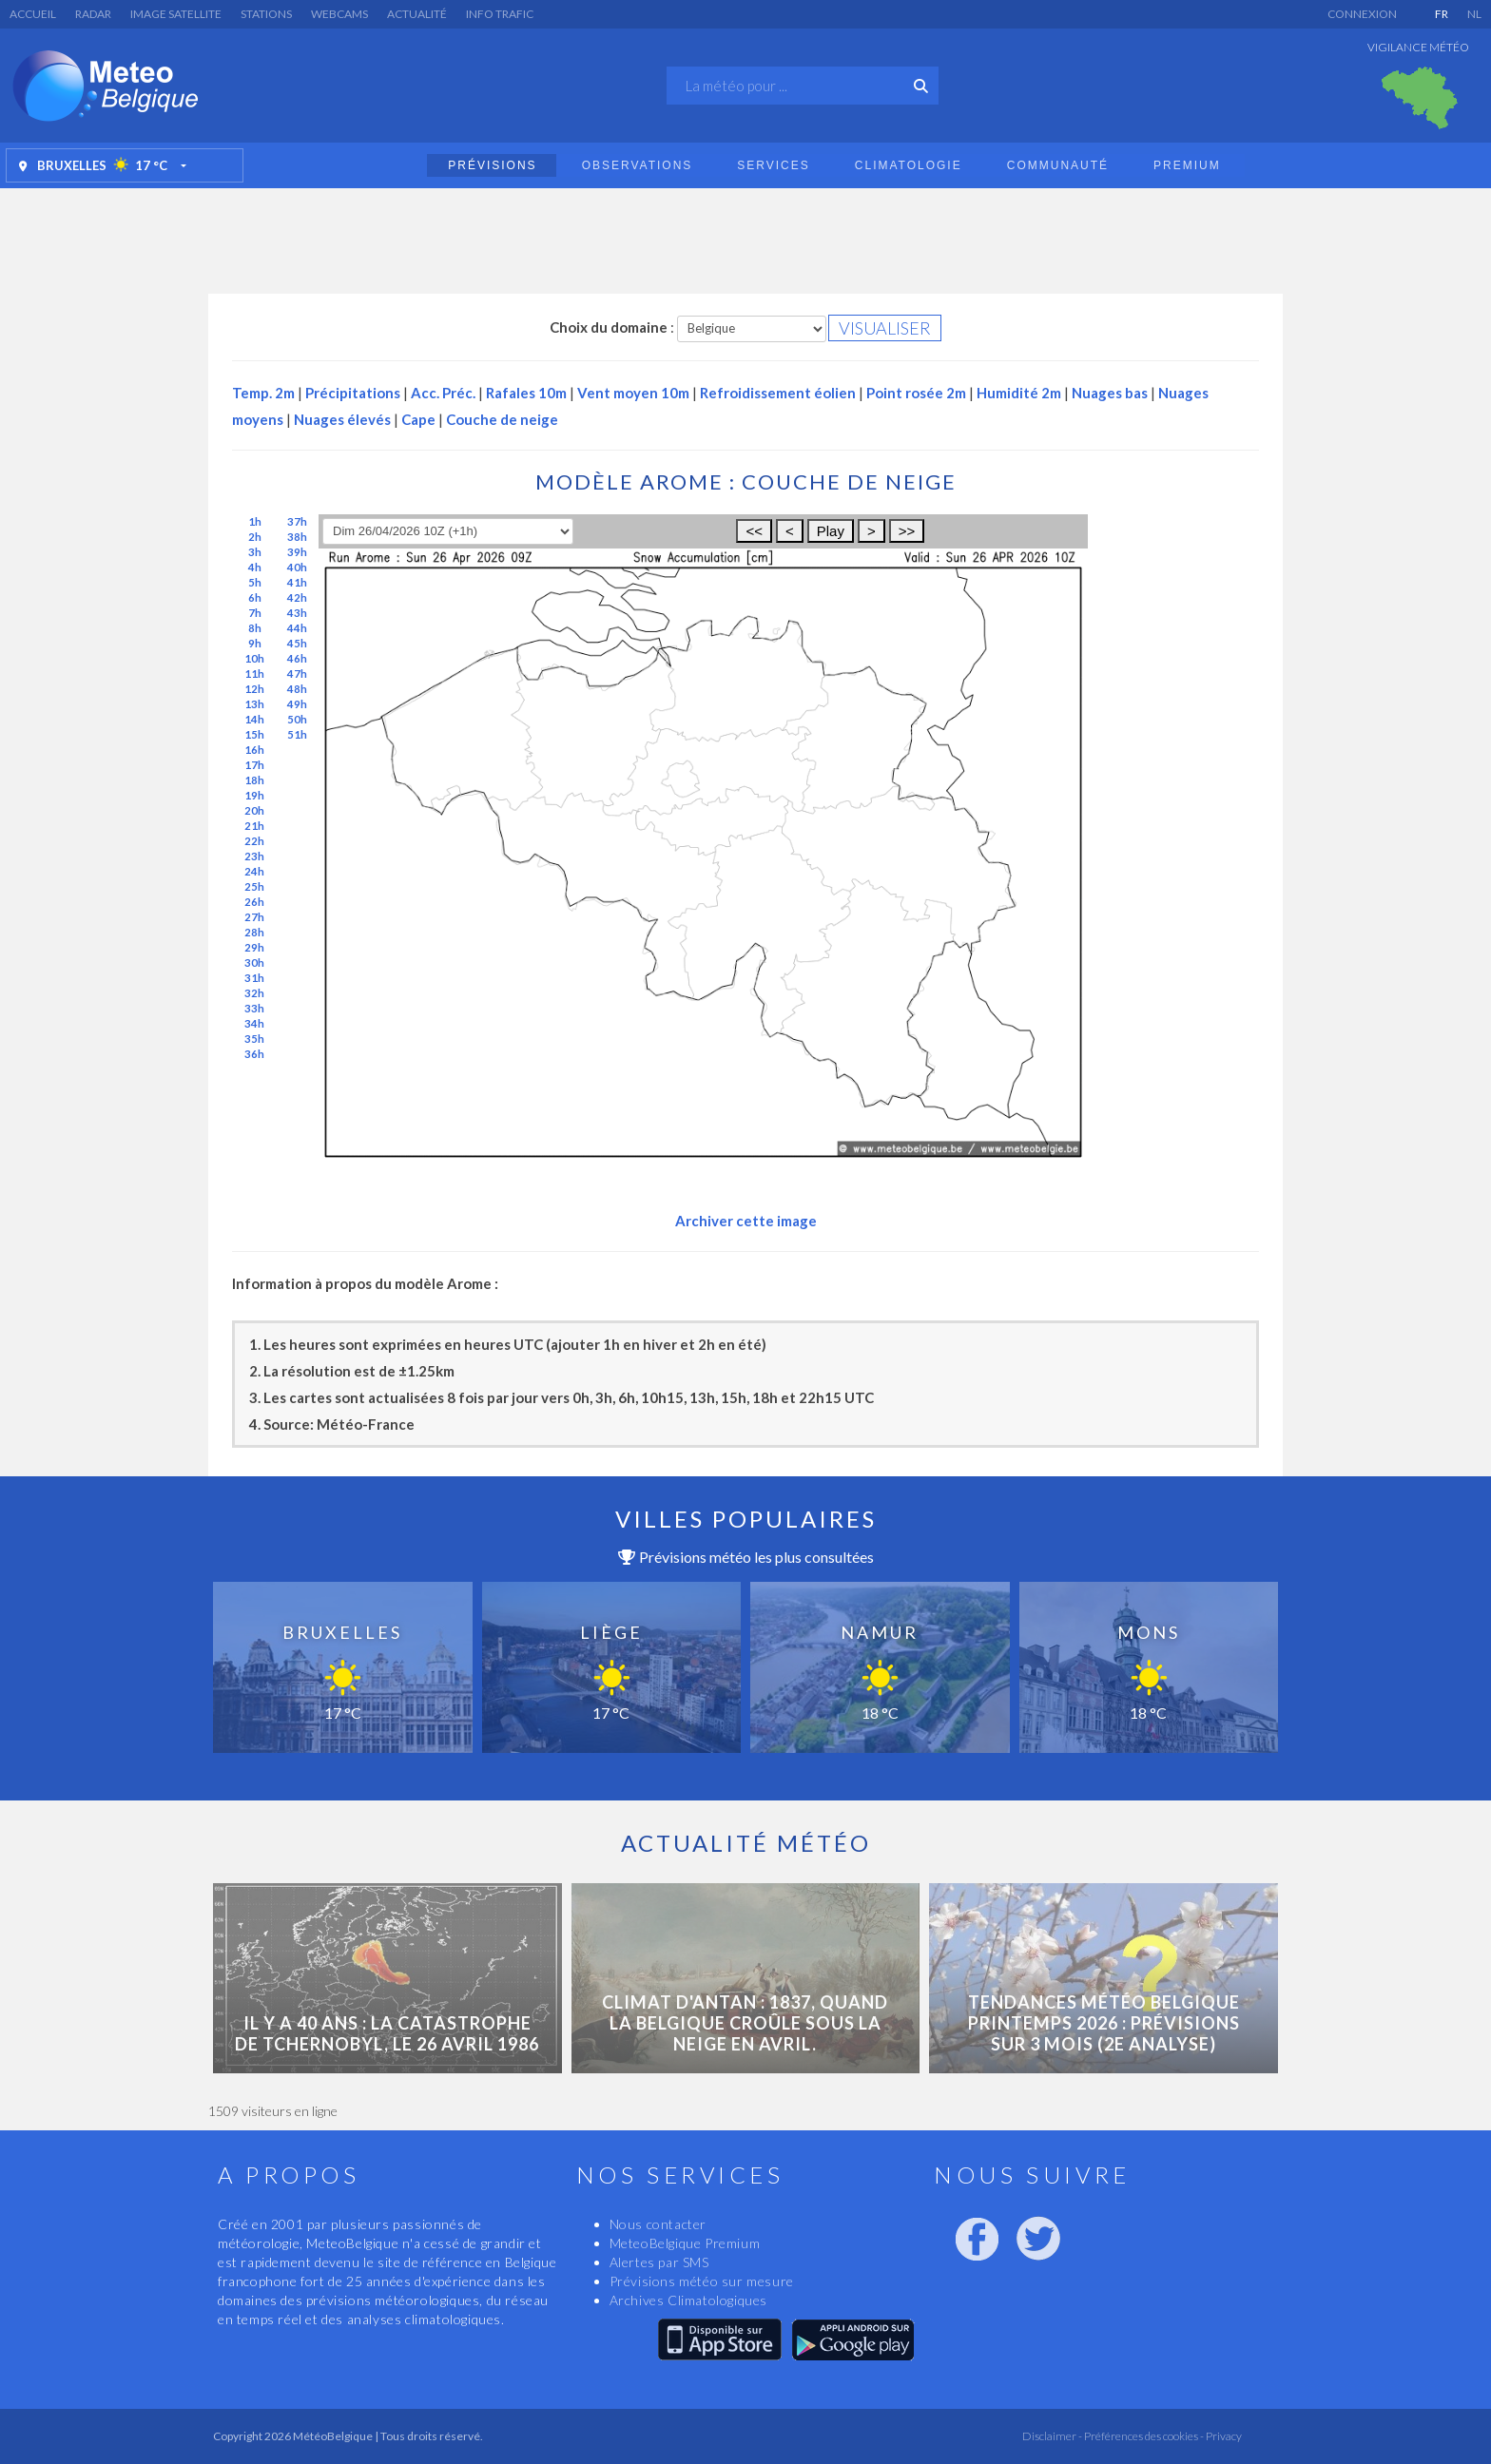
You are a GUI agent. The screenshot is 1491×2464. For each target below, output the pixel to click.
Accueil (33, 14)
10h (254, 658)
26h (254, 901)
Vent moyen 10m (633, 392)
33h (254, 1008)
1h (254, 521)
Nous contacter (658, 2224)
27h (254, 917)
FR (1441, 14)
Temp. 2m (263, 392)
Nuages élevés (342, 419)
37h (297, 521)
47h (297, 673)
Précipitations (352, 392)
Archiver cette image (746, 1220)
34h (254, 1023)
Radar (93, 14)
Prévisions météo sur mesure (702, 2281)
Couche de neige (502, 419)
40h (297, 567)
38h (297, 536)
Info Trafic (499, 14)
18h (254, 780)
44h (297, 628)
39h (297, 552)
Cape (418, 419)
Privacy (1223, 2436)
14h (254, 719)
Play (830, 531)
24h (254, 871)
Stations (266, 14)
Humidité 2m (1019, 392)
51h (297, 734)
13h (254, 704)
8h (254, 628)
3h (254, 552)
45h (297, 643)
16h (254, 749)
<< (754, 531)
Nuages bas (1110, 392)
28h (254, 932)
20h (254, 810)
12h (254, 689)
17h (254, 765)
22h (254, 841)
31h (254, 978)
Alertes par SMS (659, 2262)
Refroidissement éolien (778, 392)
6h (254, 597)
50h (297, 719)
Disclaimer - (1052, 2436)
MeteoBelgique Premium (685, 2243)
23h (254, 856)
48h (297, 689)
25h (254, 886)
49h (297, 704)
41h (297, 582)
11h (254, 673)
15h (254, 734)
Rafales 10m (526, 392)
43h (297, 612)
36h (254, 1054)
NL (1474, 14)
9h (254, 643)
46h (297, 658)
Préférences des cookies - (1143, 2436)
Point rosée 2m (916, 392)
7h (254, 612)
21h (254, 825)
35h (254, 1038)
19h (254, 795)
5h (254, 582)
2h (254, 536)
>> (907, 531)
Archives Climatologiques (688, 2300)
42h (297, 597)
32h (254, 993)
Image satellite (176, 14)
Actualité (417, 14)
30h (254, 962)
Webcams (339, 14)
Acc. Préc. (443, 392)
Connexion (1362, 14)
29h (254, 947)
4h (254, 567)
